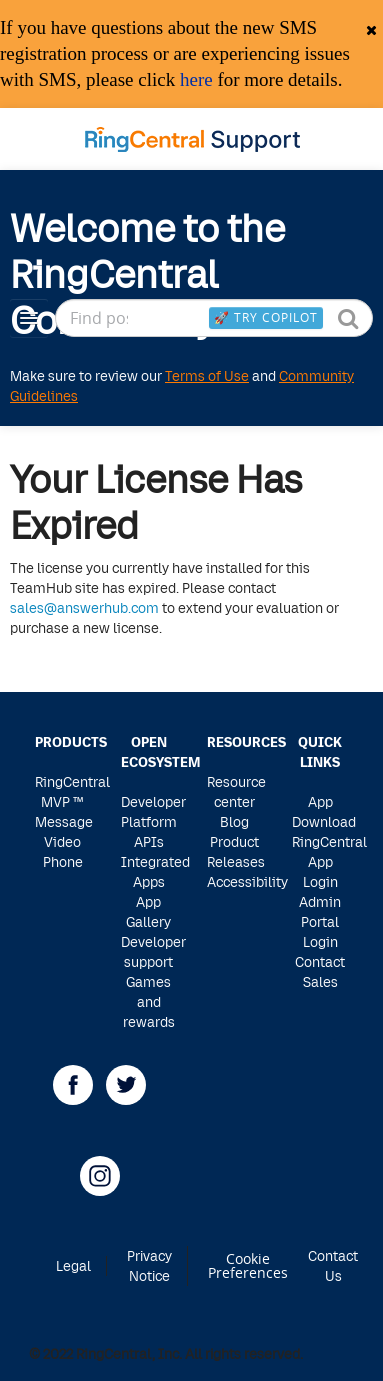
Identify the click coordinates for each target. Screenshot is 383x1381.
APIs (149, 841)
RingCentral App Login (329, 861)
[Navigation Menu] (29, 318)
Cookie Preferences (248, 1266)
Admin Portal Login (320, 921)
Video (62, 841)
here (196, 79)
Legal (73, 1265)
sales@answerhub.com (84, 607)
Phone (63, 861)
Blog (234, 821)
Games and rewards (149, 1001)
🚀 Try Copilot (266, 317)
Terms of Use (207, 375)
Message (64, 821)
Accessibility (247, 881)
